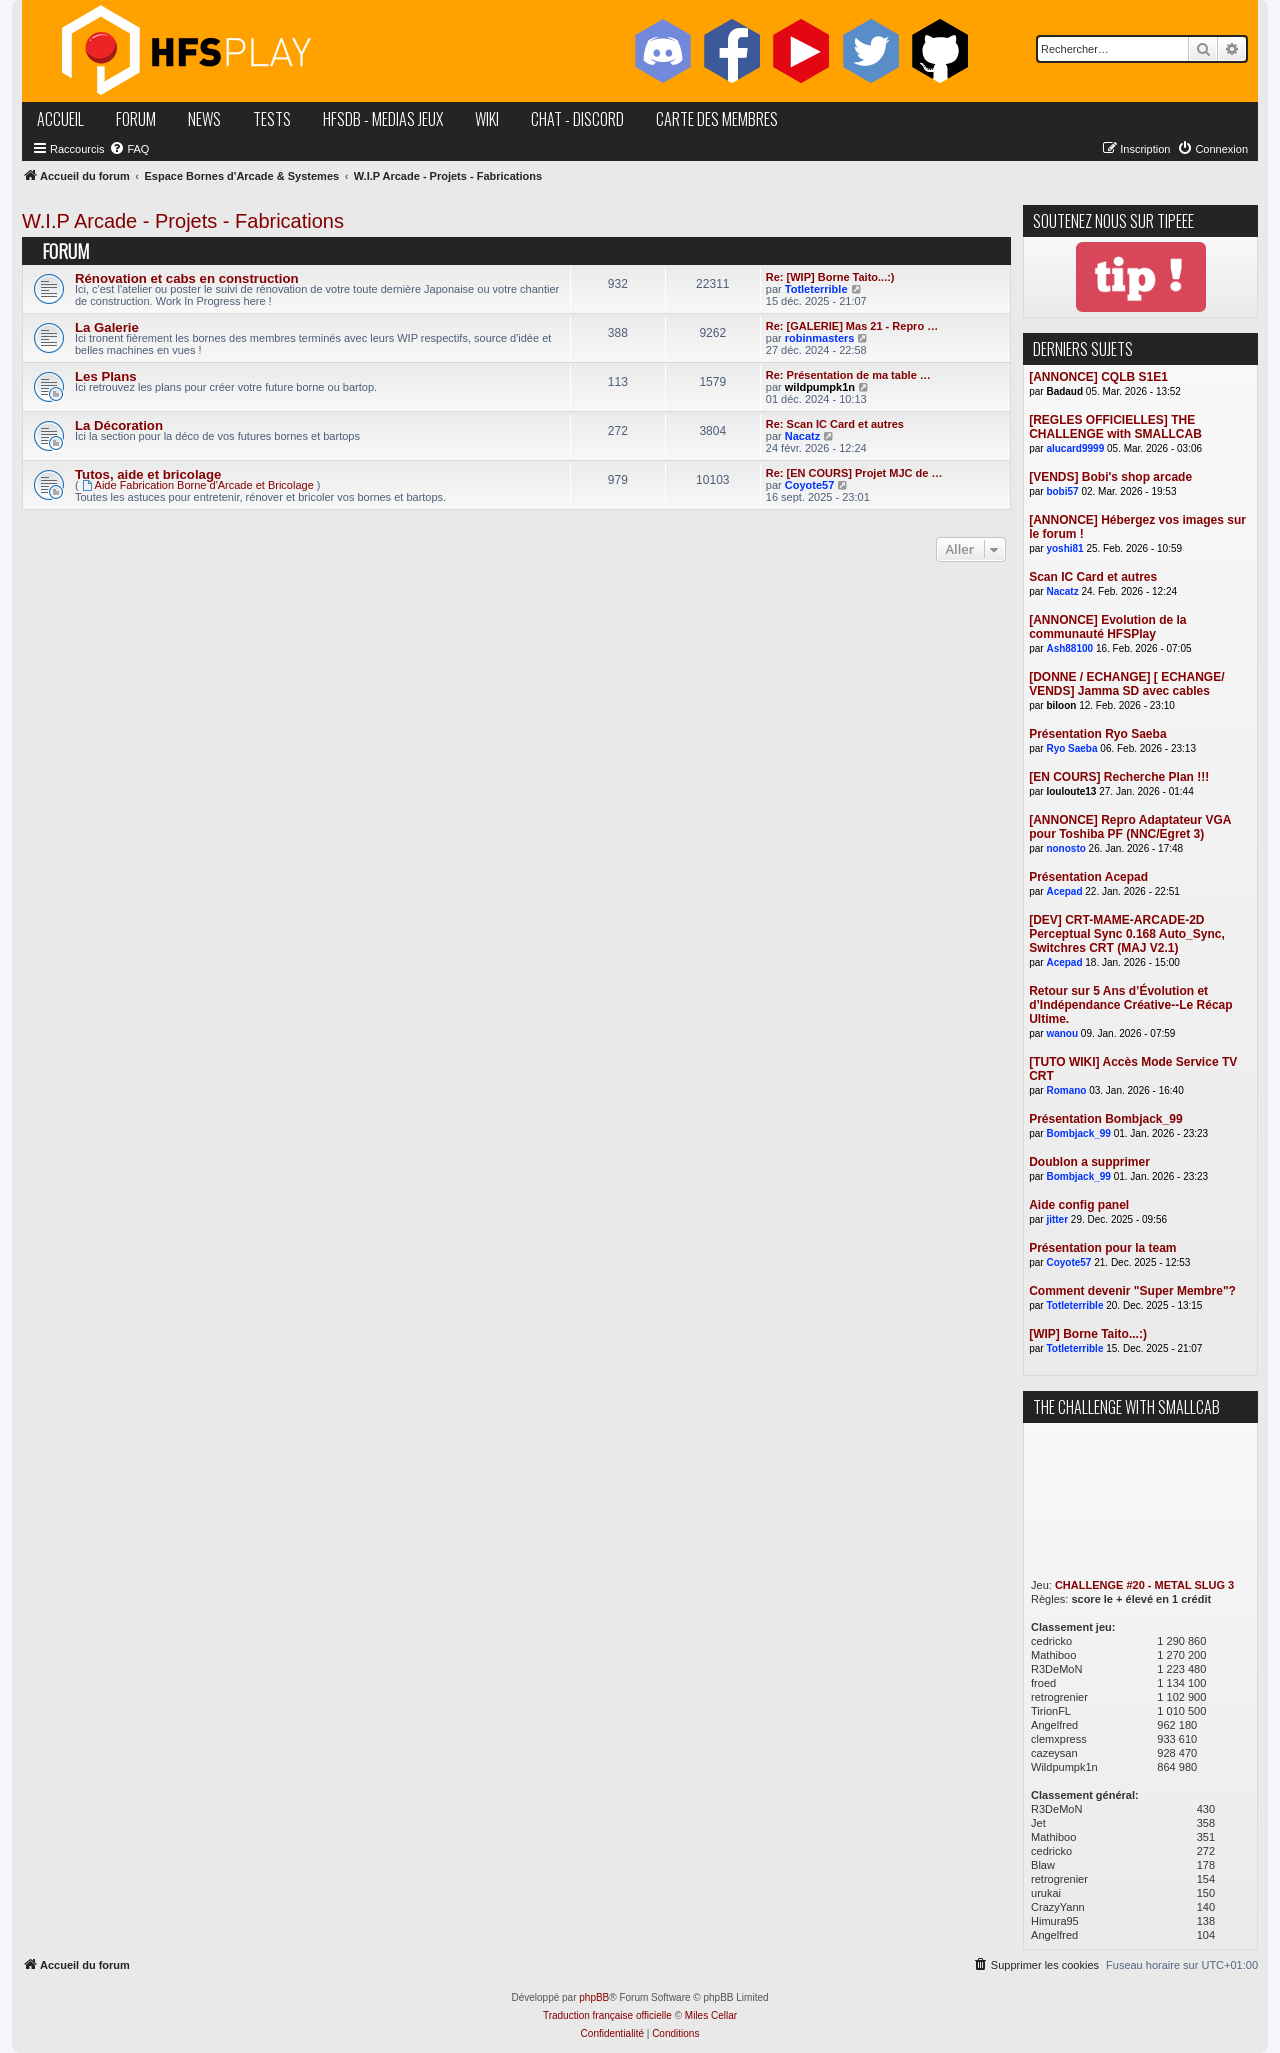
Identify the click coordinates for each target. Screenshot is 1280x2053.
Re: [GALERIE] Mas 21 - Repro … (852, 326)
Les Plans (106, 376)
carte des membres (717, 119)
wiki (487, 119)
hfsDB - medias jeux (383, 119)
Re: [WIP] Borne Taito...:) (830, 277)
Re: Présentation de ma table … (848, 375)
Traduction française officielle (607, 2015)
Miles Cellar (711, 2015)
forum (136, 119)
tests (272, 119)
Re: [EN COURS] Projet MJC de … (854, 473)
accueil (60, 119)
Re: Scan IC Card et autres (835, 424)
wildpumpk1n (820, 387)
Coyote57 (810, 485)
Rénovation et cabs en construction (187, 278)
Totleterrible (816, 289)
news (204, 119)
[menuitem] (129, 149)
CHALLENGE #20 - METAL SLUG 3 (1144, 1585)
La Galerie (107, 327)
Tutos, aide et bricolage (148, 474)
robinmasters (820, 338)
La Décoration (119, 425)
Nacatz (802, 436)
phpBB (594, 1997)
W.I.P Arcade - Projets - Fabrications (183, 221)
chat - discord (577, 119)
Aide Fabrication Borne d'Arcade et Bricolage (198, 485)
